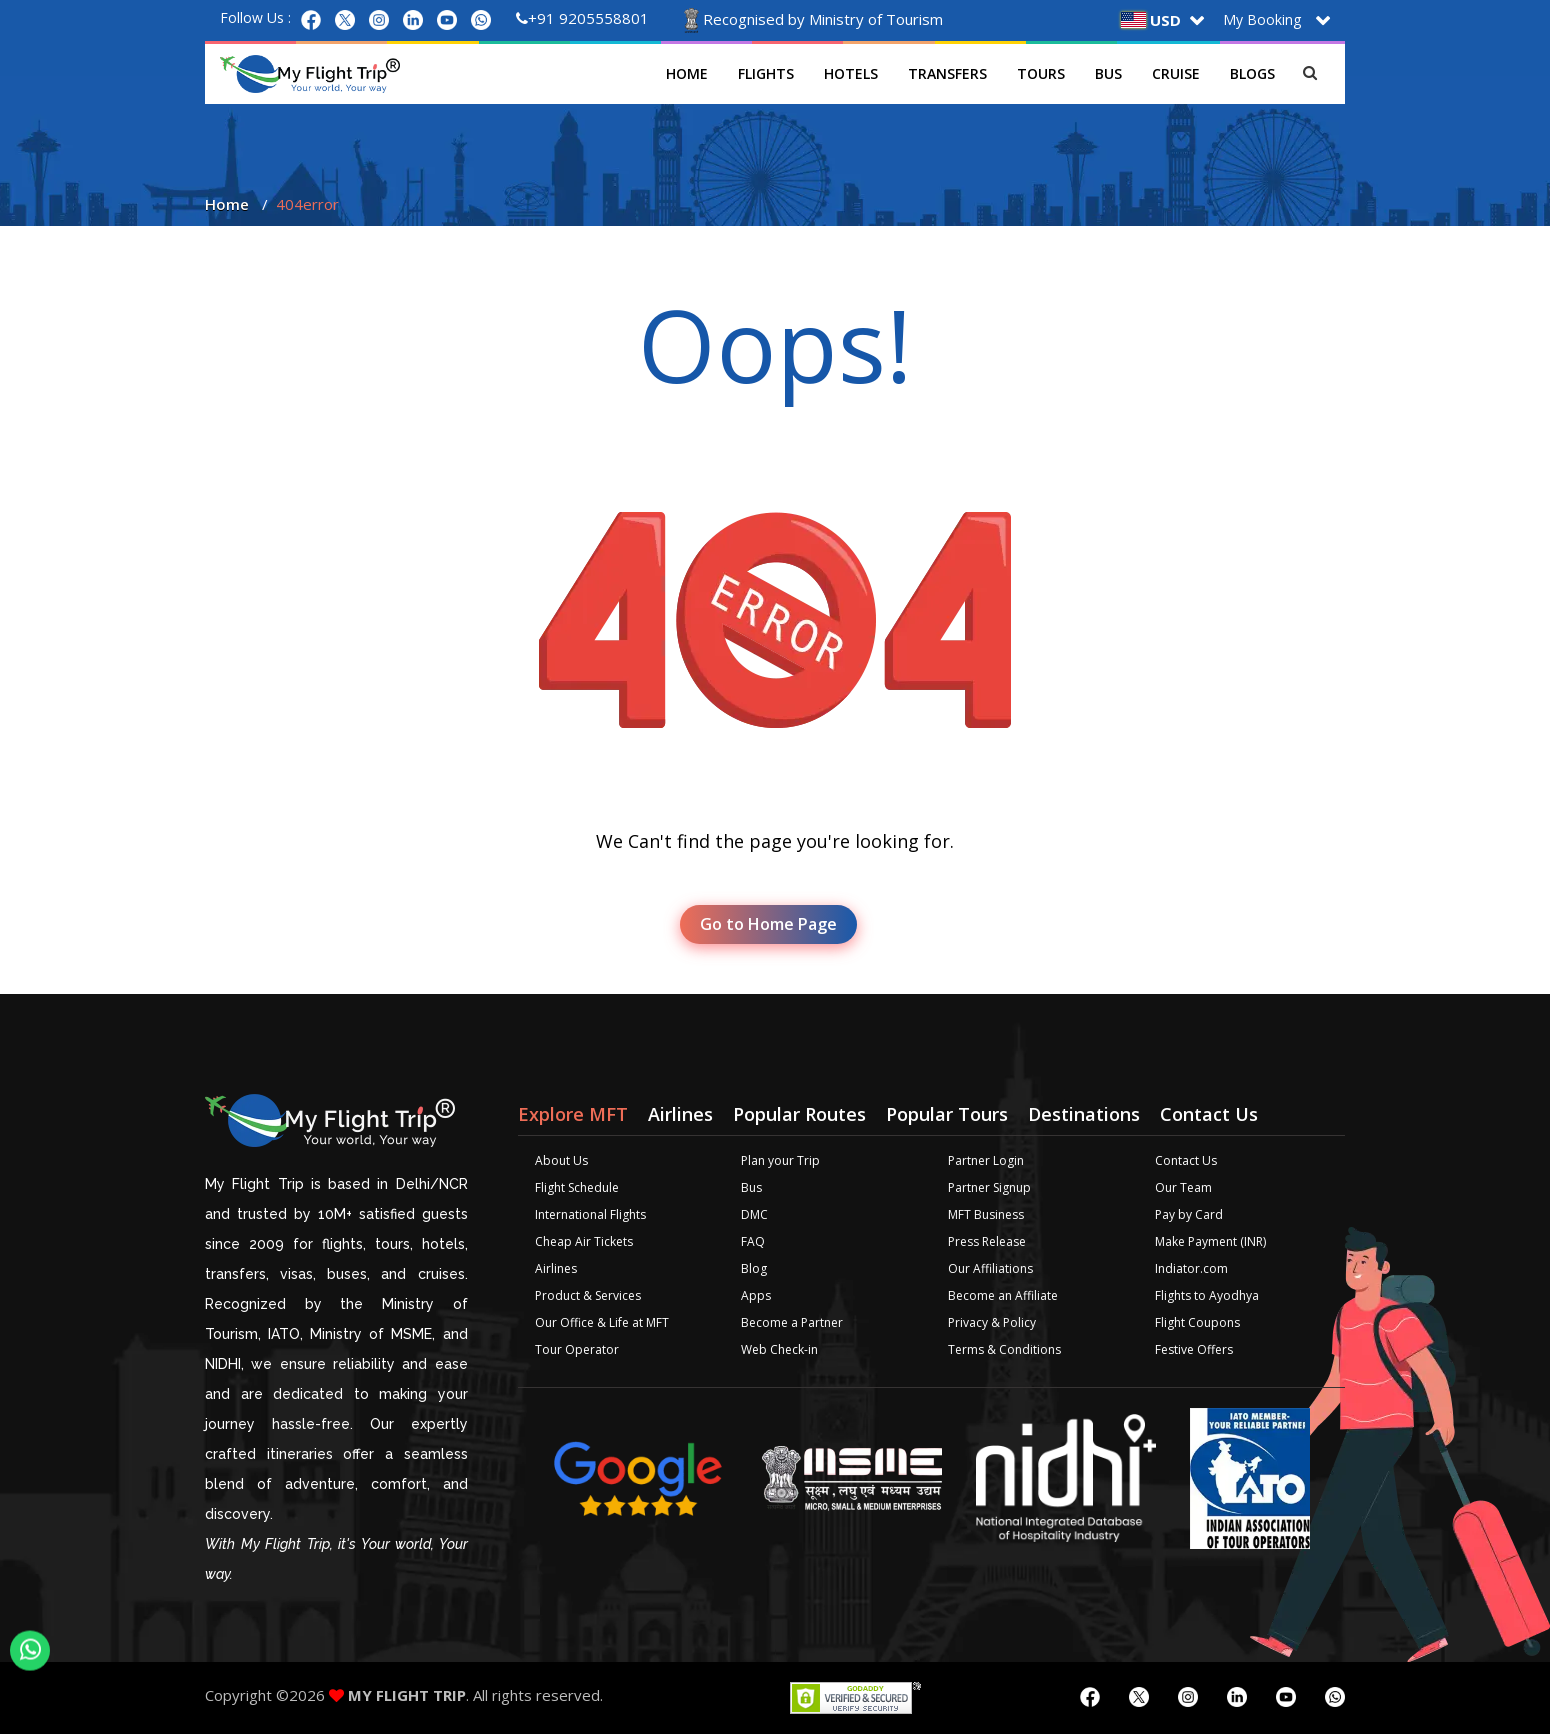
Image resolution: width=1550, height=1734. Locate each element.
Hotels (851, 73)
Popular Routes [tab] (799, 1114)
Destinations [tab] (1084, 1114)
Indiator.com (1191, 1268)
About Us (561, 1160)
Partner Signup (989, 1187)
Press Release (987, 1241)
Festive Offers (1194, 1349)
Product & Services (588, 1295)
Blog (754, 1268)
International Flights (590, 1214)
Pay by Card (1189, 1214)
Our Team (1183, 1187)
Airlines (556, 1268)
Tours (1041, 73)
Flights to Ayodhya (1207, 1295)
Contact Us (1186, 1160)
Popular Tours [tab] (947, 1114)
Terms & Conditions (1004, 1349)
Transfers (947, 73)
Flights (766, 73)
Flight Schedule (577, 1187)
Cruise (1176, 73)
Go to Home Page (768, 924)
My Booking (1262, 19)
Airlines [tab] (680, 1114)
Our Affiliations (990, 1268)
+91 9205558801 (582, 18)
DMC (754, 1214)
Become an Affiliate (1003, 1295)
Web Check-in (779, 1349)
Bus (1108, 73)
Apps (756, 1295)
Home (687, 73)
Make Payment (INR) (1210, 1241)
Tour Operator (577, 1349)
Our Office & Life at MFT (602, 1322)
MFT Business (986, 1214)
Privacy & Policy (992, 1322)
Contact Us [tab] (1209, 1114)
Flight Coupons (1197, 1322)
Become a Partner (792, 1322)
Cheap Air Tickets (584, 1241)
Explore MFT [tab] (573, 1114)
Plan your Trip (780, 1160)
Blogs (1252, 73)
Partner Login (986, 1160)
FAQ (753, 1241)
